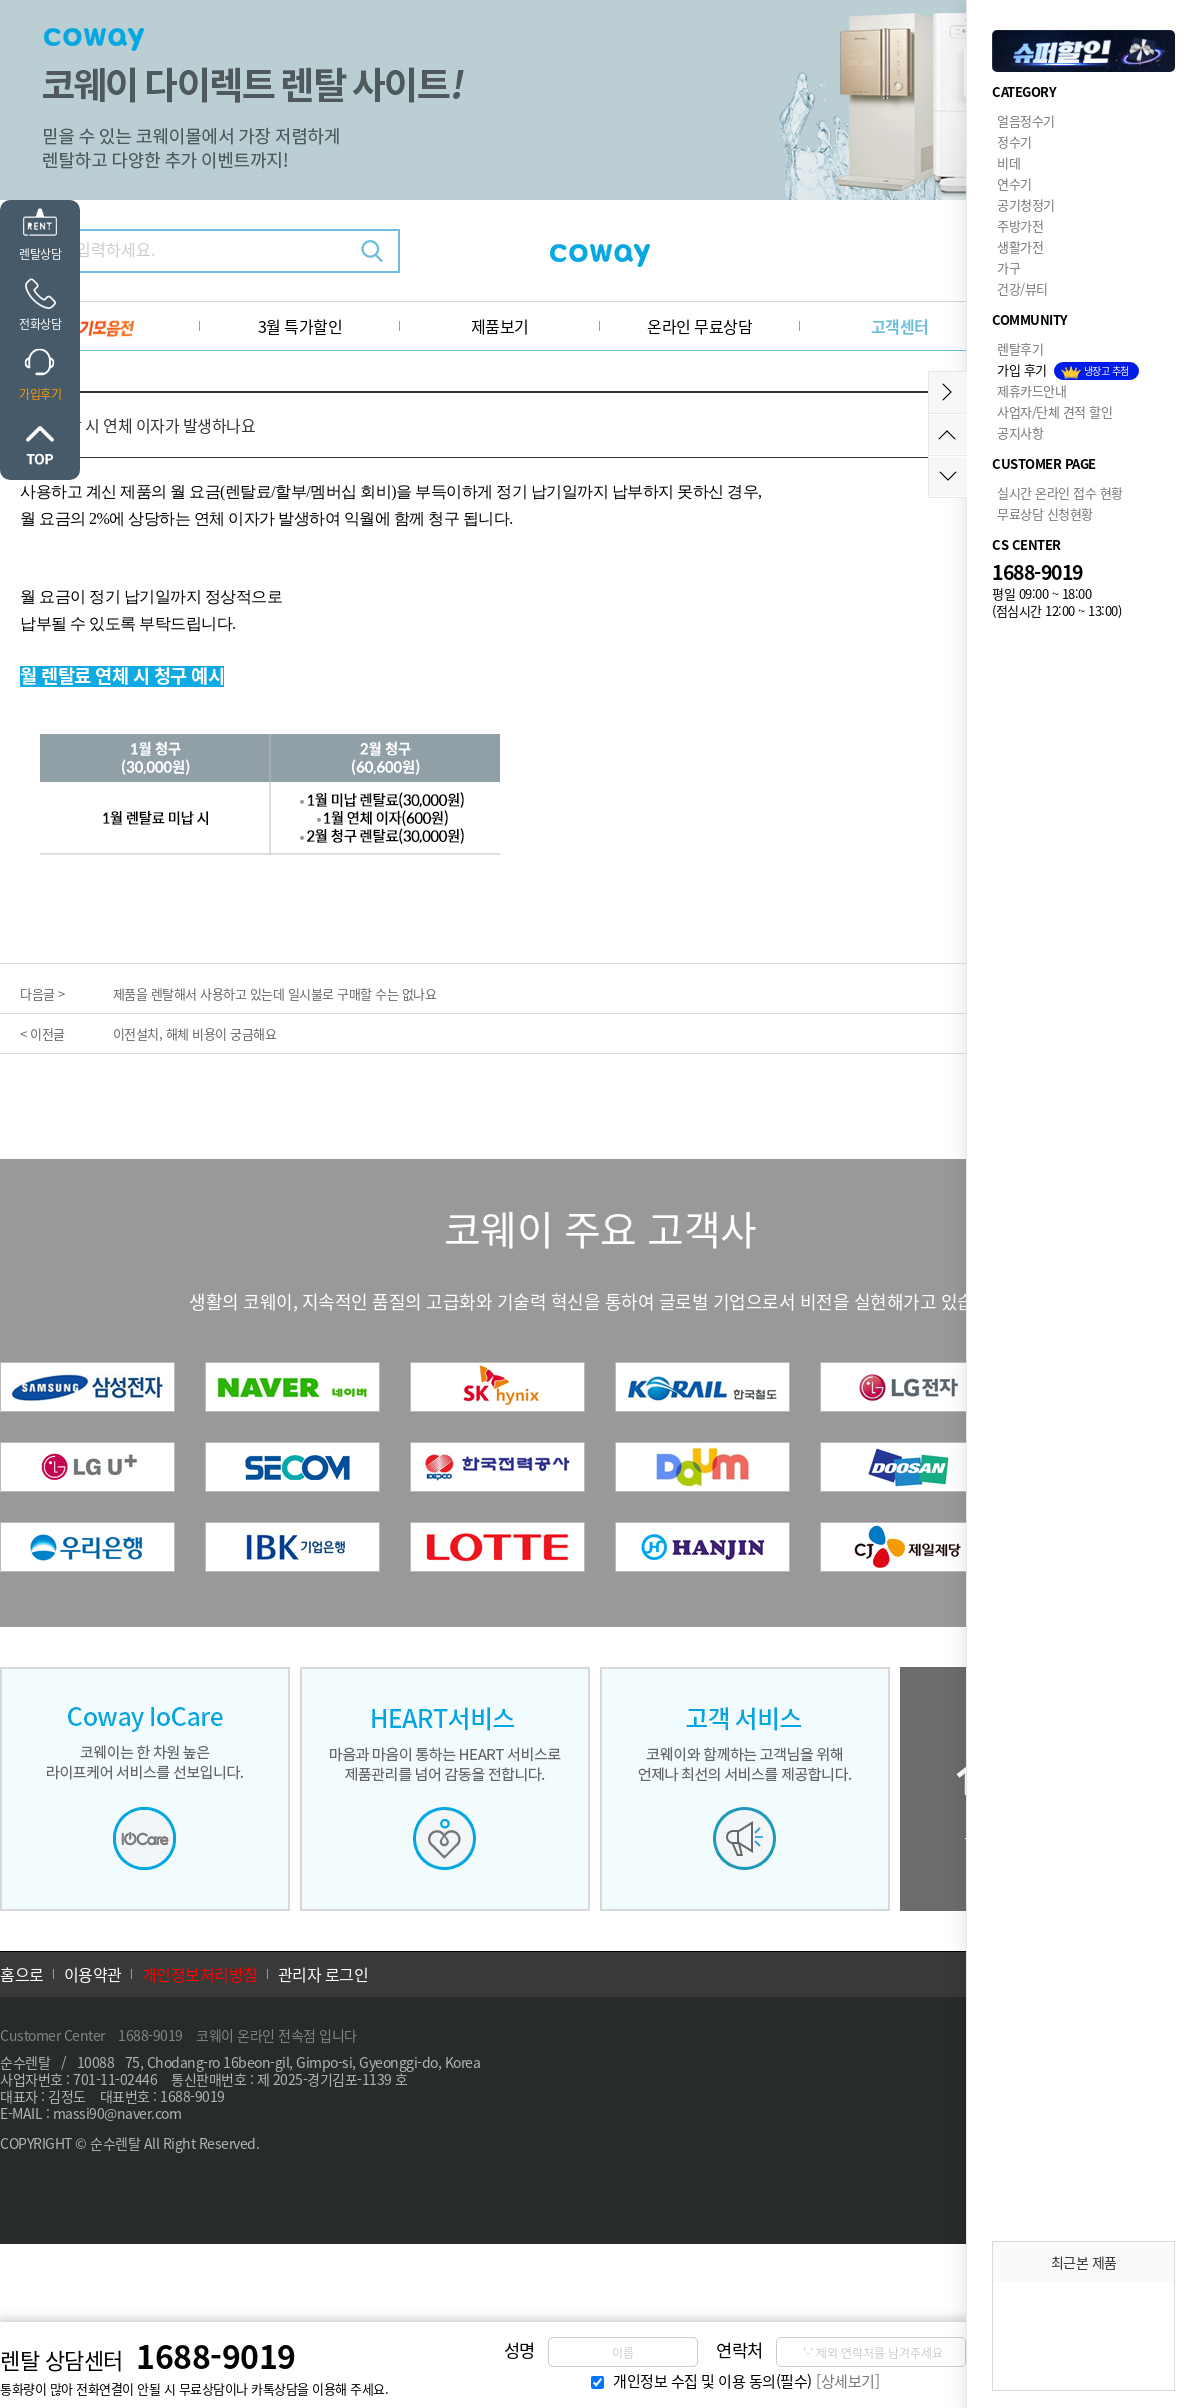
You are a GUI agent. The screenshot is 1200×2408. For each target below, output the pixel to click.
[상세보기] (847, 2381)
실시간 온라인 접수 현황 (1060, 492)
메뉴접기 (947, 392)
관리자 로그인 (323, 1974)
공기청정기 (1026, 204)
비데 (1008, 162)
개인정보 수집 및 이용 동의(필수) (712, 2381)
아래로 (947, 476)
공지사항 (1020, 432)
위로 (40, 445)
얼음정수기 (1026, 120)
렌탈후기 (1020, 348)
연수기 (1014, 183)
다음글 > (42, 993)
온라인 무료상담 (699, 326)
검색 (372, 251)
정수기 (1014, 141)
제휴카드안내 (1031, 390)
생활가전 (1020, 246)
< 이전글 (42, 1033)
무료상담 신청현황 (1045, 513)
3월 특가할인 (300, 326)
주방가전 (1020, 225)
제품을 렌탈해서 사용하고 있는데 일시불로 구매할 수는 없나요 (275, 993)
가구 (1008, 267)
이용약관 (93, 1974)
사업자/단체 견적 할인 (1054, 411)
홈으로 (22, 1974)
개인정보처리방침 (200, 1974)
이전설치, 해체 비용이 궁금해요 (195, 1033)
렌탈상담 (40, 254)
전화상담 (40, 324)
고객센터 (900, 326)
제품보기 (500, 326)
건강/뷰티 (1022, 288)
